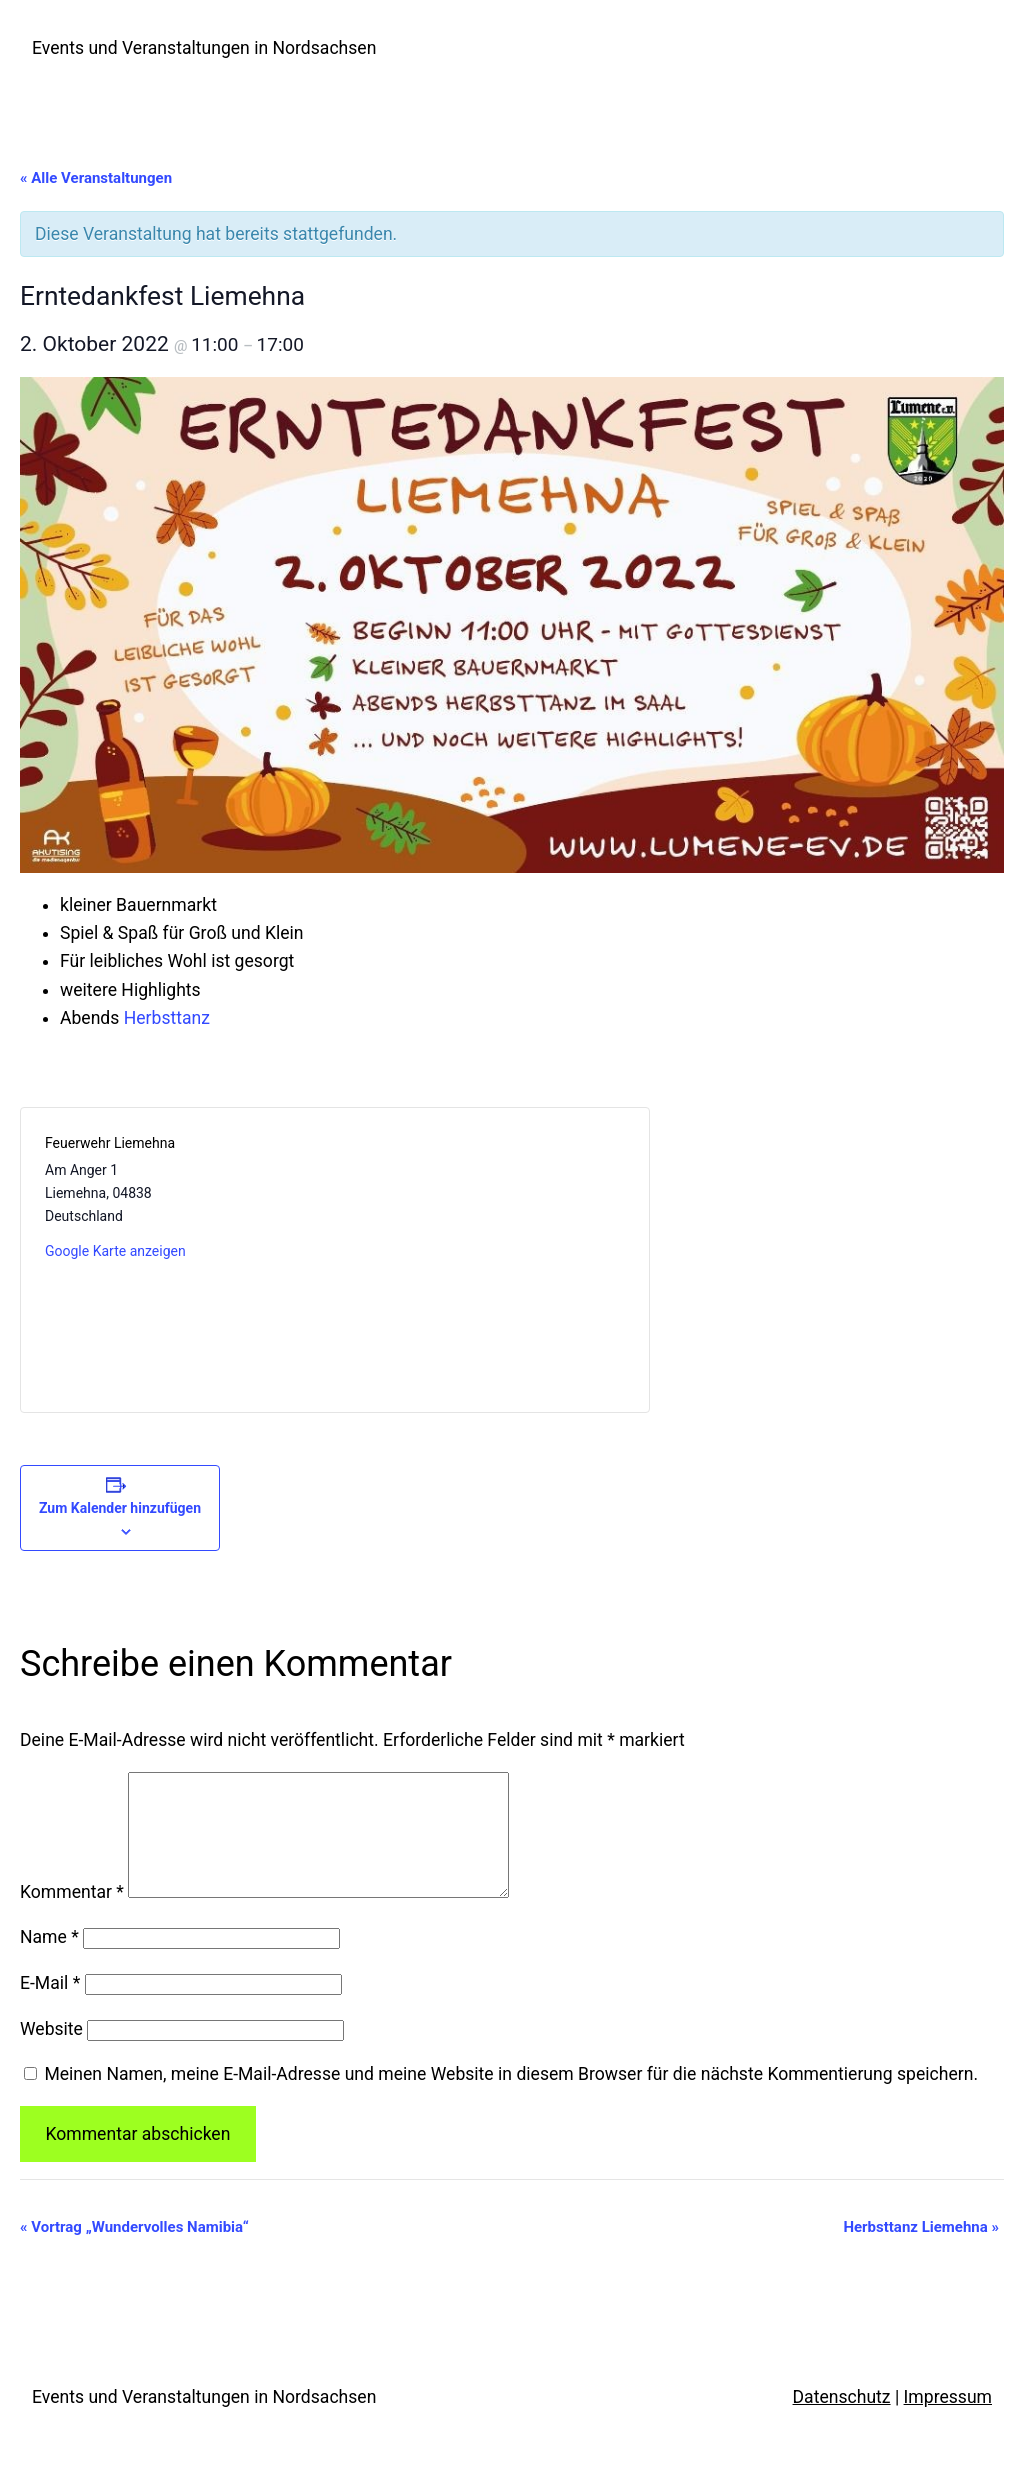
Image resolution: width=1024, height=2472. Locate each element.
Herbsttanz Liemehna (921, 2251)
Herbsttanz (167, 1018)
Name (49, 1961)
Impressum (948, 2421)
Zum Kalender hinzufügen (120, 1508)
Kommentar (72, 1916)
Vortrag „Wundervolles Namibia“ (134, 2251)
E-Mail (50, 2007)
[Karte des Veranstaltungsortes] (479, 1260)
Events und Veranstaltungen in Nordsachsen (204, 48)
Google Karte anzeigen (115, 1251)
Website (51, 2053)
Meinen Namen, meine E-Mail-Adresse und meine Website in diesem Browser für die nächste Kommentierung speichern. (511, 2098)
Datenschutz (842, 2421)
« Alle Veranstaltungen (96, 178)
